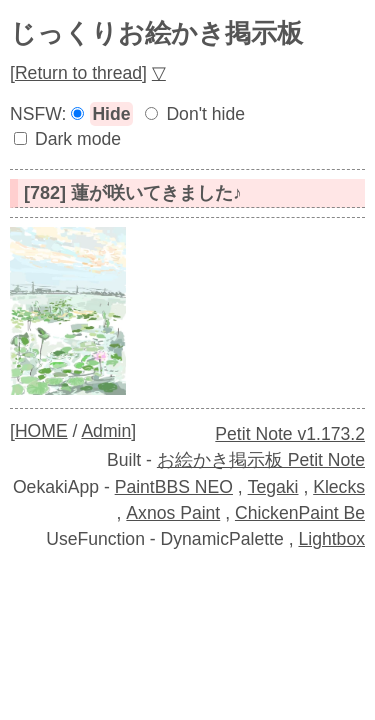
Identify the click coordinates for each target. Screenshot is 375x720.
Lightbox (331, 539)
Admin (106, 431)
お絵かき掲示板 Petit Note (261, 460)
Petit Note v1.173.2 (290, 434)
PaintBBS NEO (174, 487)
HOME (41, 431)
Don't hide (205, 114)
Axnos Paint (173, 513)
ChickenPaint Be (300, 513)
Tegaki (273, 487)
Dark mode (78, 139)
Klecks (339, 487)
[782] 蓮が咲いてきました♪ (133, 193)
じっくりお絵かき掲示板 (156, 33)
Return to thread (78, 73)
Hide (111, 114)
